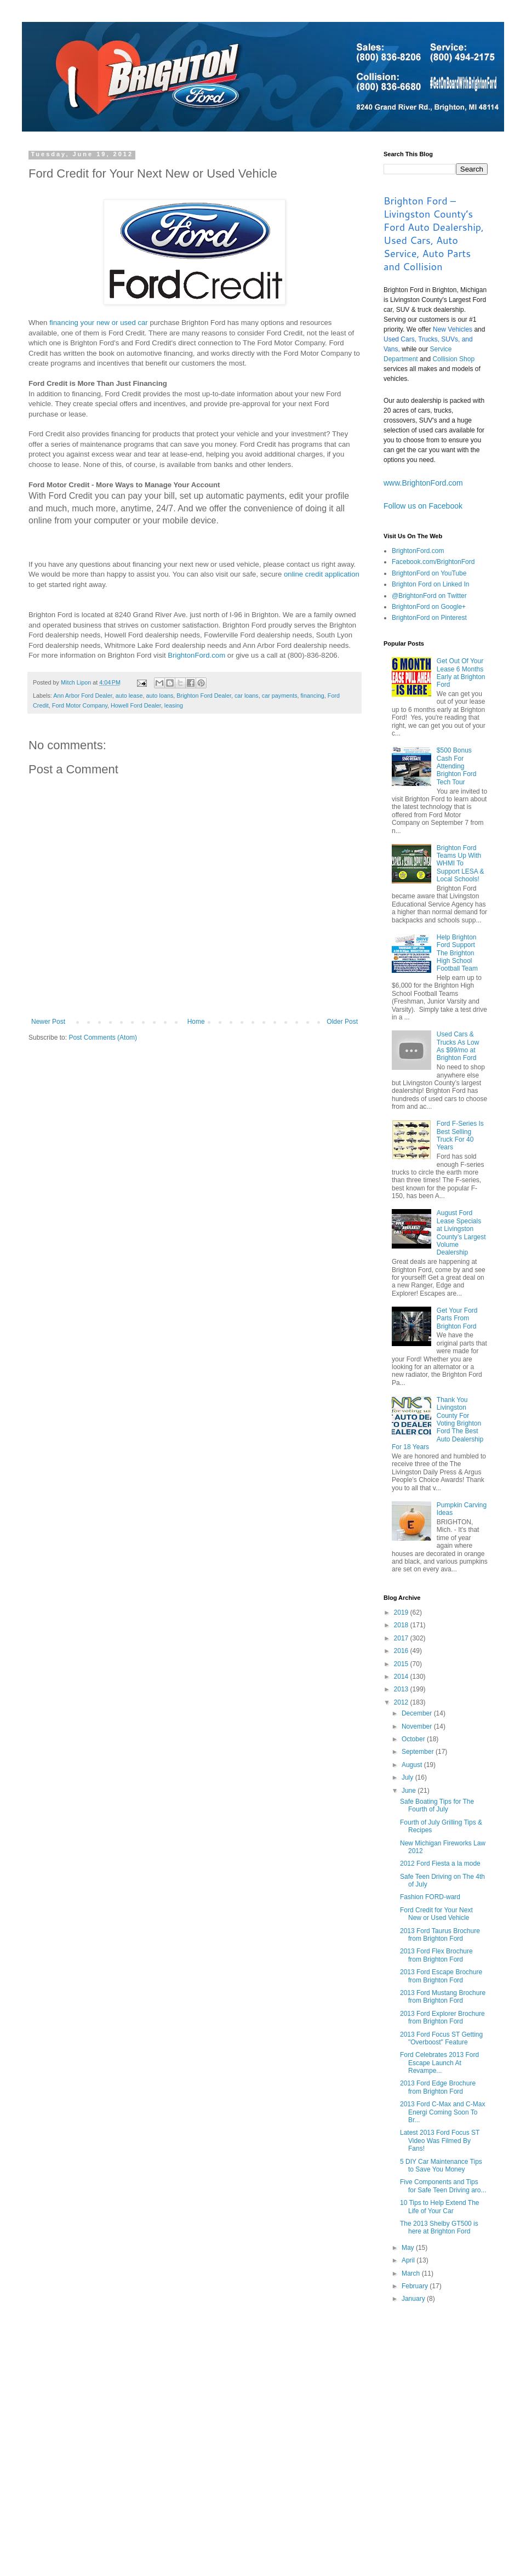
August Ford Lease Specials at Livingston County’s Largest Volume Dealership (461, 1232)
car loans (247, 695)
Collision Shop (453, 359)
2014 (402, 1676)
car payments (280, 695)
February (416, 2286)
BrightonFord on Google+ (429, 607)
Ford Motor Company (79, 705)
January (414, 2299)
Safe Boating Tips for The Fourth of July (437, 1805)
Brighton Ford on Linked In (430, 584)
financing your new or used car (98, 322)
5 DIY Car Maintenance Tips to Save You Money (441, 2165)
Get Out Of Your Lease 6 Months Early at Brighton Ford (461, 672)
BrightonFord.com (196, 655)
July (408, 1777)
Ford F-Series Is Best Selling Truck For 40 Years (460, 1135)
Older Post (342, 1021)
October (414, 1739)
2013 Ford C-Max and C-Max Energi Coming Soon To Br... (442, 2112)
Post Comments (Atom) (102, 1037)
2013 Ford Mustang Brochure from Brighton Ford (442, 1996)
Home (196, 1021)
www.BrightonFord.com (423, 482)
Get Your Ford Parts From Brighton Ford (457, 1318)
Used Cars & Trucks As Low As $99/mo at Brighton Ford (458, 1046)
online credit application (321, 574)
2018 (402, 1625)
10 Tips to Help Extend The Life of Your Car (439, 2206)
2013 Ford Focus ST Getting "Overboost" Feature (441, 2038)
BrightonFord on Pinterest (429, 618)
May (409, 2248)
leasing (173, 705)
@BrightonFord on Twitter (429, 596)
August (413, 1765)
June (410, 1790)
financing (312, 695)
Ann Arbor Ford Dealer (82, 695)
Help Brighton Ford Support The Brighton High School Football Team (457, 953)
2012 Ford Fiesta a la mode (440, 1863)
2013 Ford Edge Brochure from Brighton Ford (438, 2087)
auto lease (129, 695)
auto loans (160, 695)
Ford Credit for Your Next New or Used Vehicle (436, 1914)
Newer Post (48, 1021)
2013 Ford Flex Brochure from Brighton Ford (436, 1955)
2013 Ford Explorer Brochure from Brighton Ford (442, 2017)
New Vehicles (452, 329)
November (418, 1726)
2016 (402, 1651)
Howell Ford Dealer (136, 705)
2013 (402, 1689)
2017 (402, 1638)
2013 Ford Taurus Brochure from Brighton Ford (440, 1934)
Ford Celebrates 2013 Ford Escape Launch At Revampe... (439, 2063)
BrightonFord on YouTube (429, 573)
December (418, 1713)
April (409, 2260)
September (419, 1752)
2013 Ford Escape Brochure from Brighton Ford (441, 1976)
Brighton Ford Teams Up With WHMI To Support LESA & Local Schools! (460, 864)
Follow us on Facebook (423, 505)
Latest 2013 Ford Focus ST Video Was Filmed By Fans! (439, 2140)
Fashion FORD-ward (430, 1897)
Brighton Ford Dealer (203, 695)
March (412, 2273)
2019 (402, 1612)
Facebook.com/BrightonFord (433, 562)
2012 (402, 1702)
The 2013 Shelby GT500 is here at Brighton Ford (439, 2227)
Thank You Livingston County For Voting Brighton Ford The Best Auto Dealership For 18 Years (437, 1423)
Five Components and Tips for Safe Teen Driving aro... (443, 2185)
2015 (402, 1664)
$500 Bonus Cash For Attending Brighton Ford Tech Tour (457, 766)
